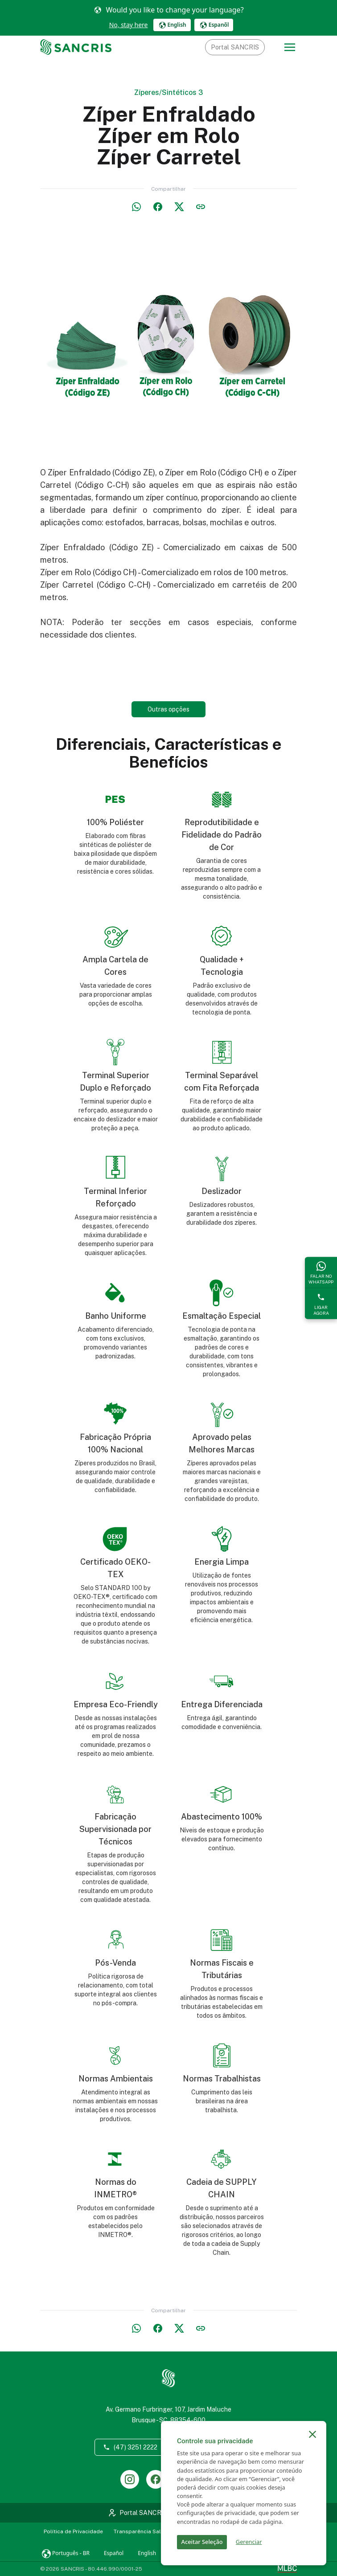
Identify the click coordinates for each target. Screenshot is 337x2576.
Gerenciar (249, 2542)
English (147, 2553)
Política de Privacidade (73, 2531)
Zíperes (146, 92)
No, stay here (128, 24)
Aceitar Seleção (202, 2542)
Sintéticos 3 (182, 92)
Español (113, 2553)
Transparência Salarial (143, 2531)
